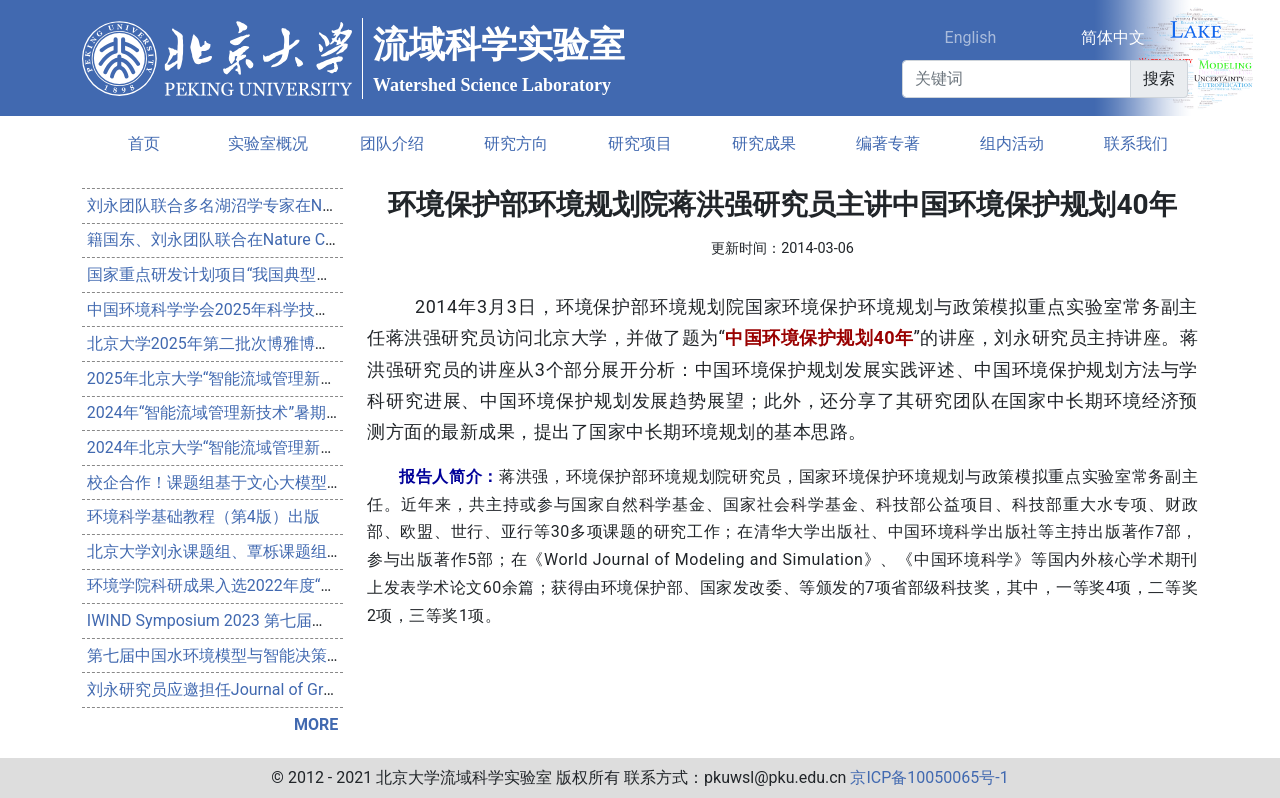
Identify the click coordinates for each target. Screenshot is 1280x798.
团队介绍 (392, 143)
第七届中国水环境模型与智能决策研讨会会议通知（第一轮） (303, 655)
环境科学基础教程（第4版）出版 (203, 516)
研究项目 (640, 143)
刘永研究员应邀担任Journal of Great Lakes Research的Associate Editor (340, 689)
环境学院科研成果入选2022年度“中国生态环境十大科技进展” (302, 585)
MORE (316, 724)
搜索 (1159, 78)
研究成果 (764, 143)
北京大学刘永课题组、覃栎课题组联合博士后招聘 (263, 551)
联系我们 (1136, 143)
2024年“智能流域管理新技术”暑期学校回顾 (238, 412)
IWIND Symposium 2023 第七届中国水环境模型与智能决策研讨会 (319, 620)
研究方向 (516, 143)
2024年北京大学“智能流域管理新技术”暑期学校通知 (270, 447)
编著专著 (888, 143)
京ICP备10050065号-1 (929, 777)
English (971, 37)
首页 (144, 143)
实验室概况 (268, 143)
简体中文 (1113, 37)
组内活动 (1012, 143)
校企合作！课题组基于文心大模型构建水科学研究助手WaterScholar (327, 482)
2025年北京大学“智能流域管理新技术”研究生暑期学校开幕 (294, 378)
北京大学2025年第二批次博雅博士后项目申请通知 (265, 343)
